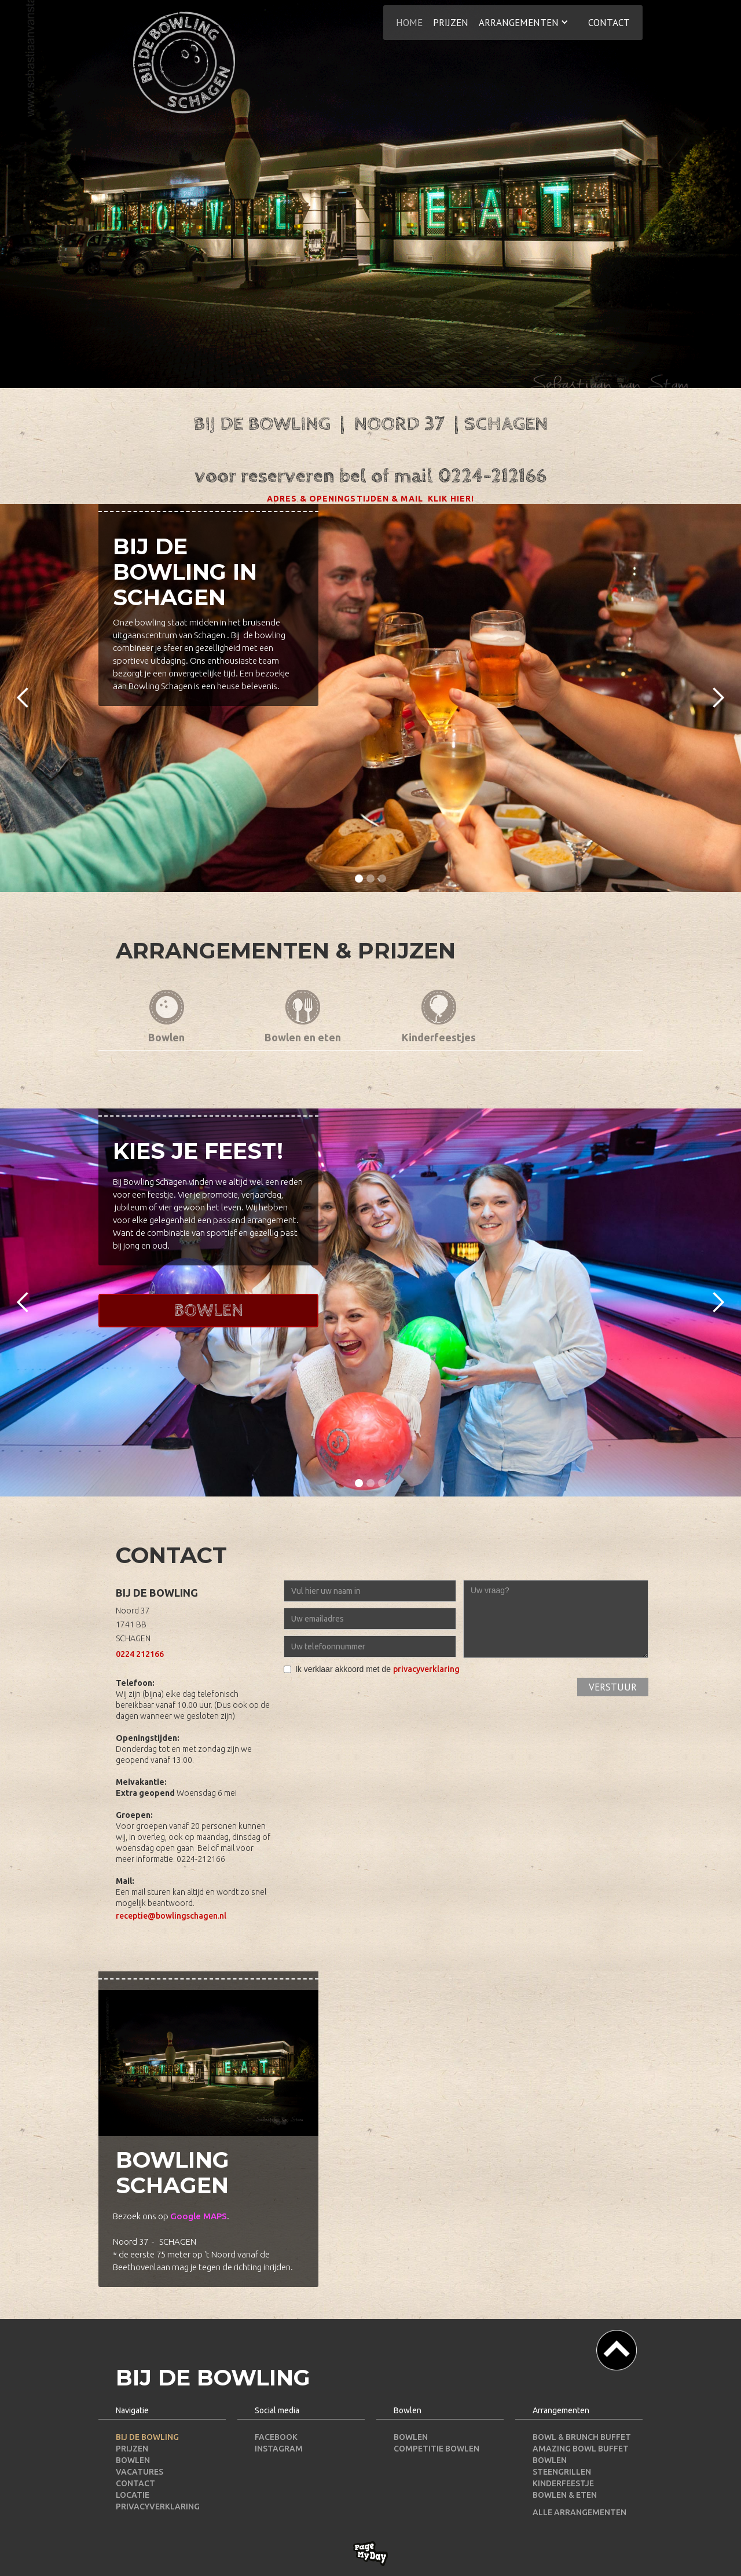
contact (609, 22)
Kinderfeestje (563, 2483)
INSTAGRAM (279, 2448)
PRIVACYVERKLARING (158, 2506)
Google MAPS (198, 2216)
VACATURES (139, 2471)
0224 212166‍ (140, 1654)
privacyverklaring (426, 1669)
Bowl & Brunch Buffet (582, 2437)
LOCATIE (132, 2495)
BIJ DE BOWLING (147, 2437)
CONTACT (135, 2483)
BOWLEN (133, 2460)
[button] (523, 21)
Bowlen (208, 1310)
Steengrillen (562, 2471)
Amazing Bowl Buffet (581, 2448)
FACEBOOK (276, 2437)
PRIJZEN (132, 2448)
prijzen (450, 22)
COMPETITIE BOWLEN (436, 2448)
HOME (409, 22)
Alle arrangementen (579, 2512)
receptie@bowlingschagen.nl (171, 1915)
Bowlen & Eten (565, 2495)
